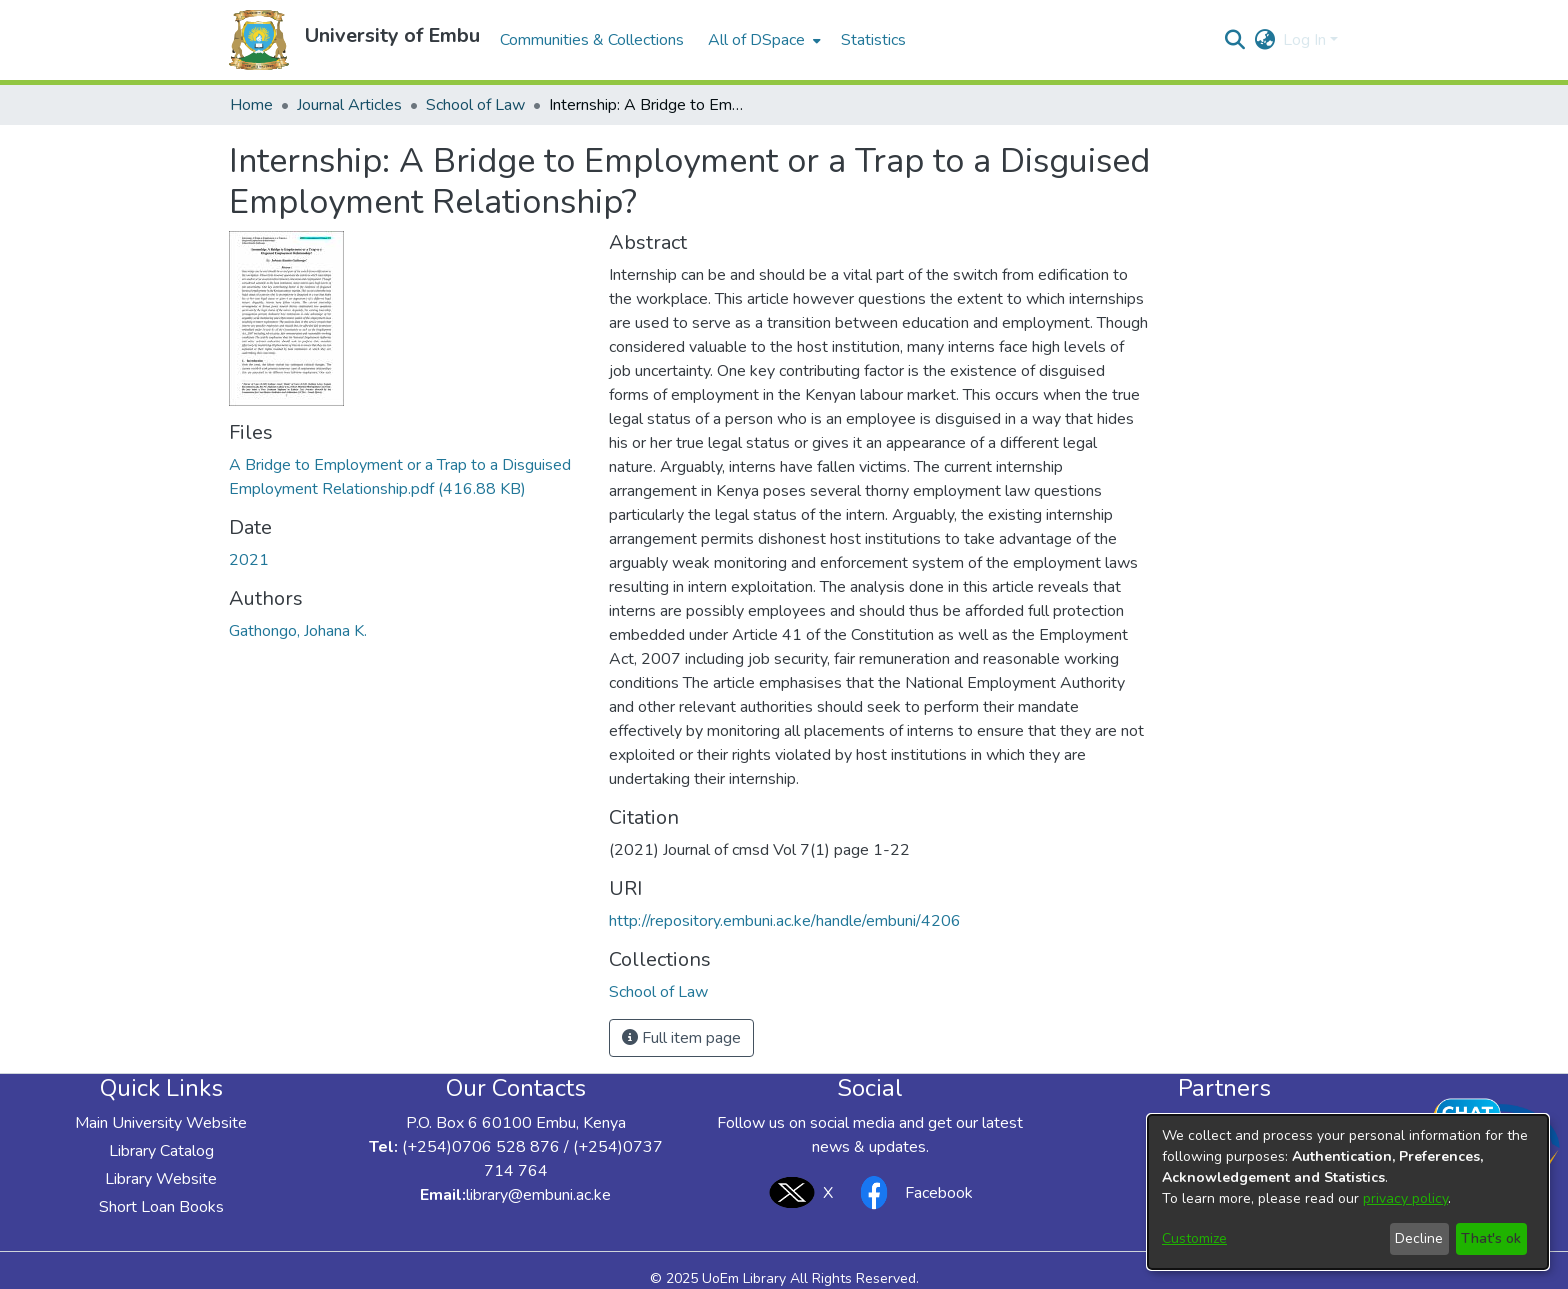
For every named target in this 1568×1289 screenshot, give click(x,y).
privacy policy (1405, 1198)
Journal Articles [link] (349, 105)
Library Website (161, 1179)
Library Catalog (161, 1151)
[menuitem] (762, 40)
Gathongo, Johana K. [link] (298, 631)
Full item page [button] (681, 1038)
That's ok (1491, 1238)
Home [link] (251, 105)
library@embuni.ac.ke (538, 1195)
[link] (658, 992)
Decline (1419, 1238)
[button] (259, 40)
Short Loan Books (161, 1207)
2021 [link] (249, 560)
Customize (1194, 1238)
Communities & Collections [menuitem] (592, 40)
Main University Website (161, 1123)
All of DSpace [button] (756, 40)
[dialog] (1348, 1192)
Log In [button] (1306, 40)
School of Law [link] (475, 105)
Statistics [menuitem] (873, 40)
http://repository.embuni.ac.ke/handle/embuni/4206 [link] (785, 921)
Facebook (911, 1192)
